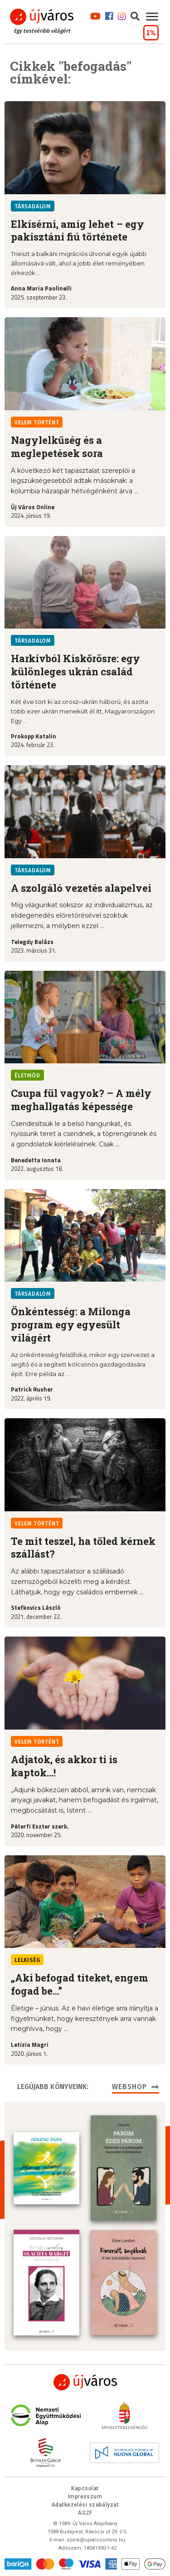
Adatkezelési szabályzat (85, 2504)
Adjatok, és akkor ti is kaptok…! (64, 1766)
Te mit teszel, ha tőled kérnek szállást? (83, 1547)
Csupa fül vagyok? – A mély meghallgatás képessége (81, 1099)
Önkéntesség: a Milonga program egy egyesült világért (71, 1324)
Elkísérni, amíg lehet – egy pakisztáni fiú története (77, 230)
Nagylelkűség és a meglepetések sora (57, 446)
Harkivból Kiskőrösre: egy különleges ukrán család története (75, 671)
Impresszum (85, 2496)
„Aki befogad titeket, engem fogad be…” (79, 1984)
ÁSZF (85, 2512)
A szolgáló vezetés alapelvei (81, 888)
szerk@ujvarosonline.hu (96, 2539)
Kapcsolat (84, 2488)
